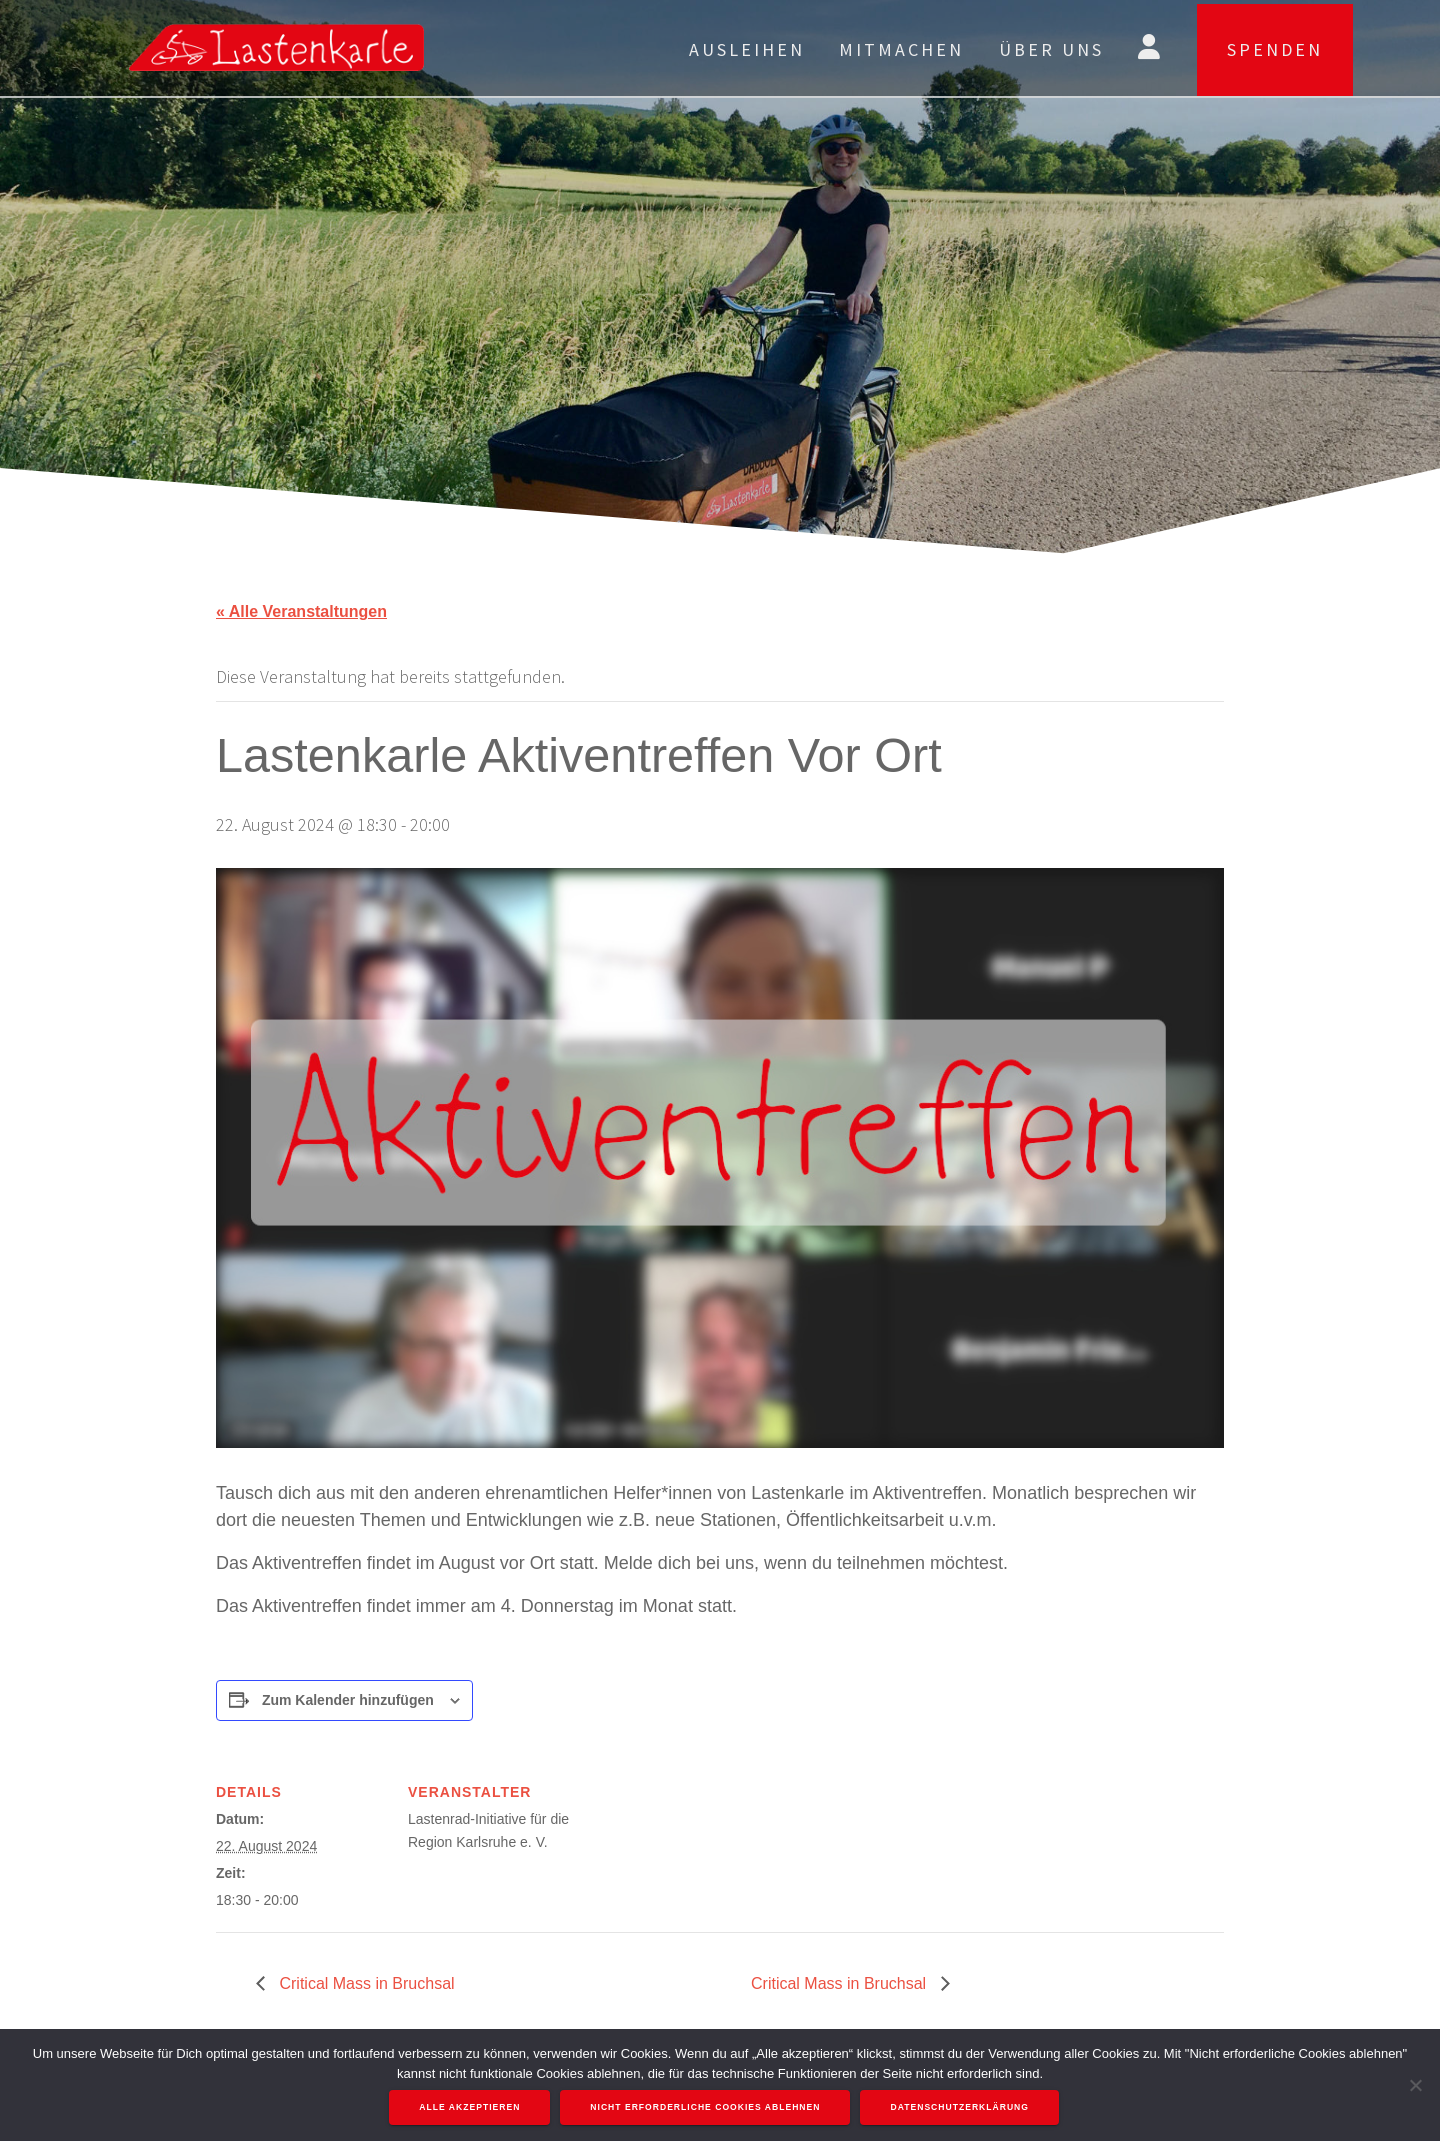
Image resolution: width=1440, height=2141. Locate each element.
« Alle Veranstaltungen (301, 611)
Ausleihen (747, 49)
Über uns (1051, 49)
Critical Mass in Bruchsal (365, 1983)
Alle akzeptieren (470, 2108)
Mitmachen (901, 49)
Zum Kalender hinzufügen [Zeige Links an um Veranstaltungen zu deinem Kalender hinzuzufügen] (348, 1700)
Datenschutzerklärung (960, 2108)
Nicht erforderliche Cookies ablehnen (706, 2108)
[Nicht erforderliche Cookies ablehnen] (1415, 2085)
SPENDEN (1275, 49)
